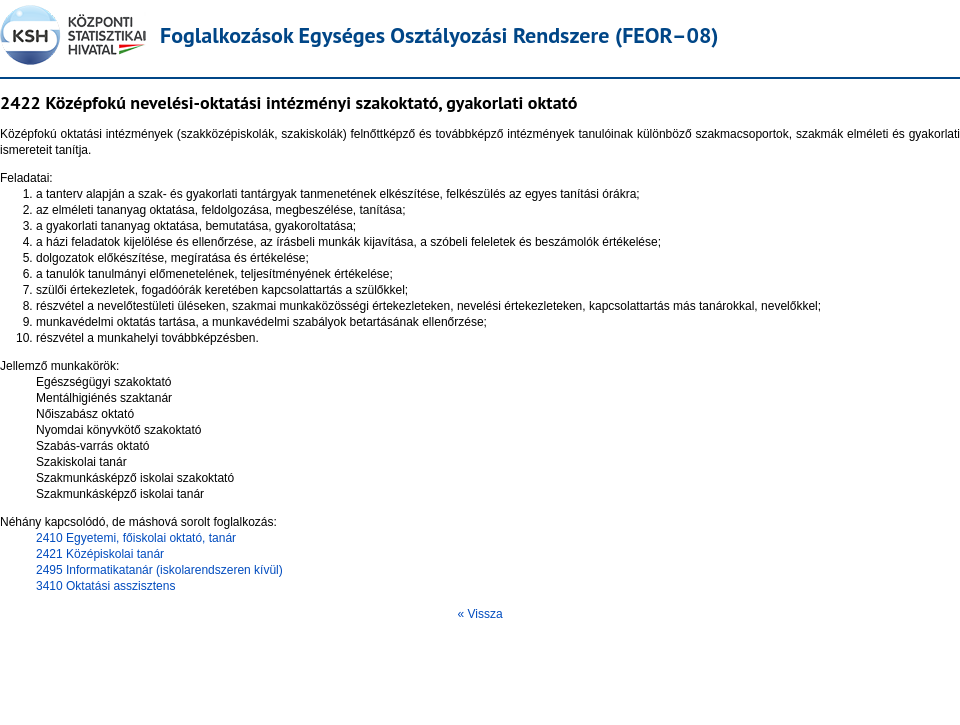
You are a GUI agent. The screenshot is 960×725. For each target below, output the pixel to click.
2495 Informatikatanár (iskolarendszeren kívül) (159, 570)
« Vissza (479, 614)
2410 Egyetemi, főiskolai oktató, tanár (136, 538)
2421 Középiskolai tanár (100, 554)
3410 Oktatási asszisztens (105, 586)
